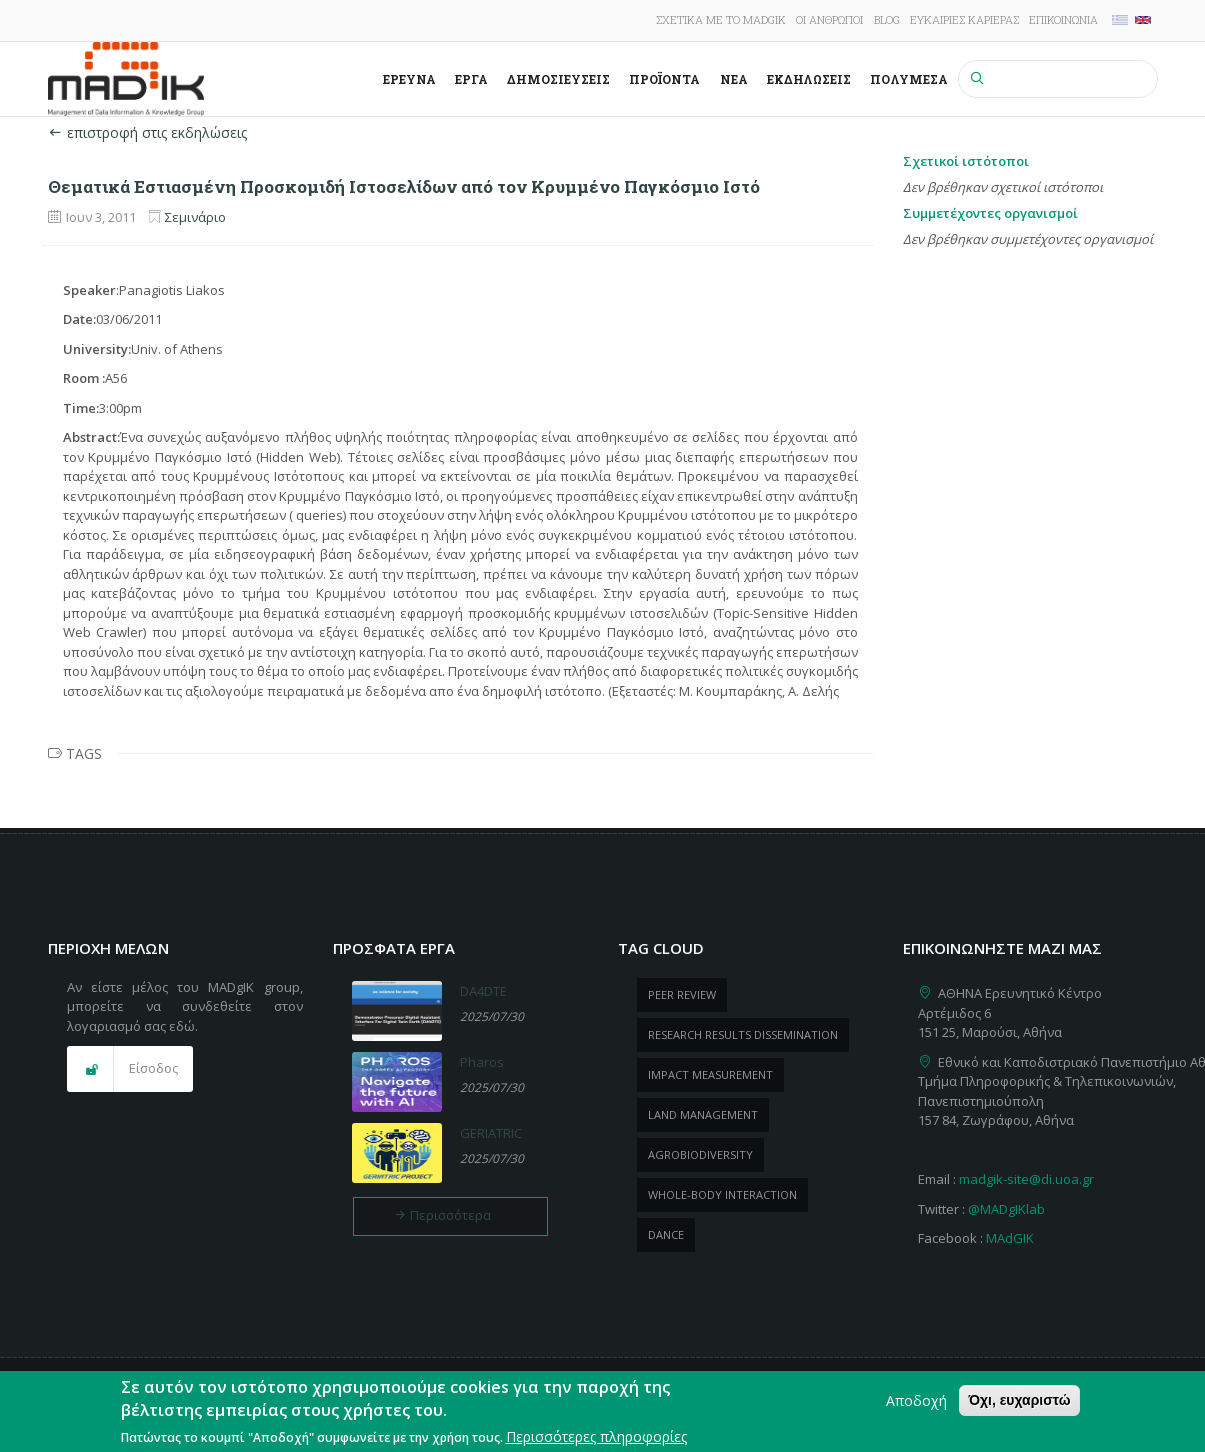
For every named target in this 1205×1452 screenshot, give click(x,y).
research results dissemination (743, 1034)
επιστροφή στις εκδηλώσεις (147, 132)
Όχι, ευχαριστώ (1019, 1406)
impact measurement (710, 1074)
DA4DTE (483, 991)
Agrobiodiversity (700, 1154)
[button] (130, 1069)
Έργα (471, 79)
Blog (887, 19)
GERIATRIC (491, 1133)
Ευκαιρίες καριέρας (964, 19)
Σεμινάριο (195, 217)
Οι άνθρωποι (829, 19)
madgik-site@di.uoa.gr (1026, 1179)
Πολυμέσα (909, 79)
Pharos (482, 1062)
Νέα (734, 79)
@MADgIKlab (1006, 1209)
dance (666, 1234)
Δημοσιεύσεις (558, 79)
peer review (682, 994)
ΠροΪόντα (664, 79)
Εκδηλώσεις (809, 79)
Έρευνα (409, 79)
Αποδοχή (916, 1406)
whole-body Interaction (722, 1194)
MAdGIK (1010, 1238)
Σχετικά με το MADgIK (721, 19)
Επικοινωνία (1063, 19)
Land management (703, 1114)
